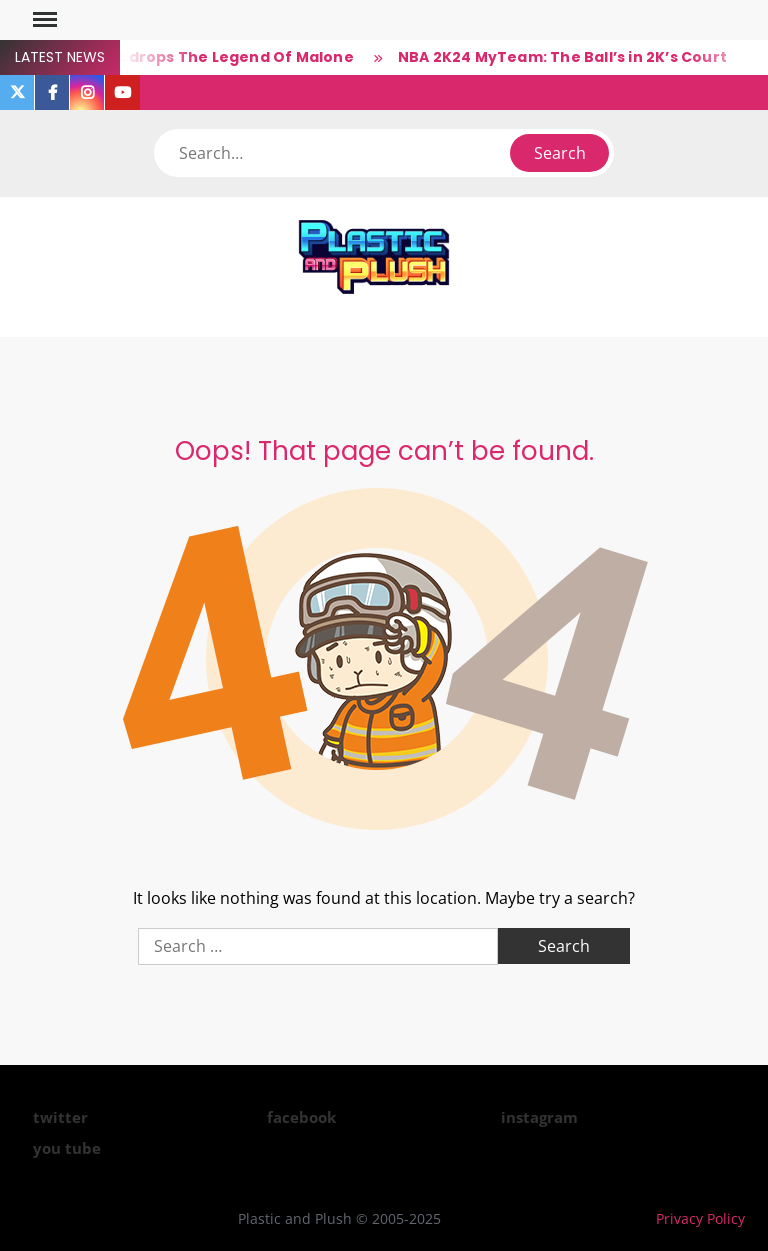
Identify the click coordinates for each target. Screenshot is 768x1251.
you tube (67, 1148)
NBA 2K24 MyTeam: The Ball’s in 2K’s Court (562, 57)
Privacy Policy (700, 1218)
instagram (539, 1117)
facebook (301, 1117)
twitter (60, 1117)
